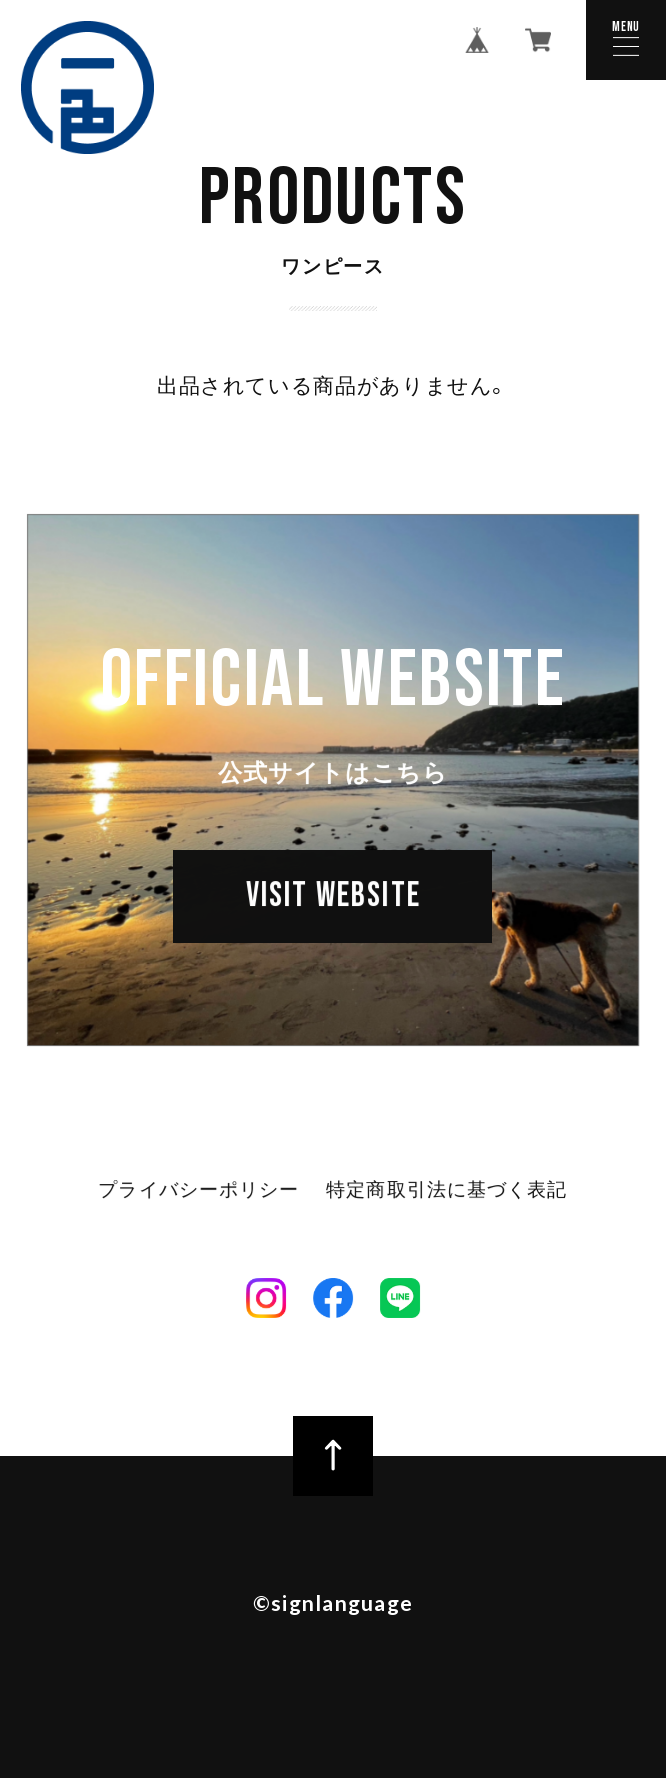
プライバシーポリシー (199, 1191)
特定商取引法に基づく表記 (446, 1191)
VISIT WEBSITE (333, 897)
